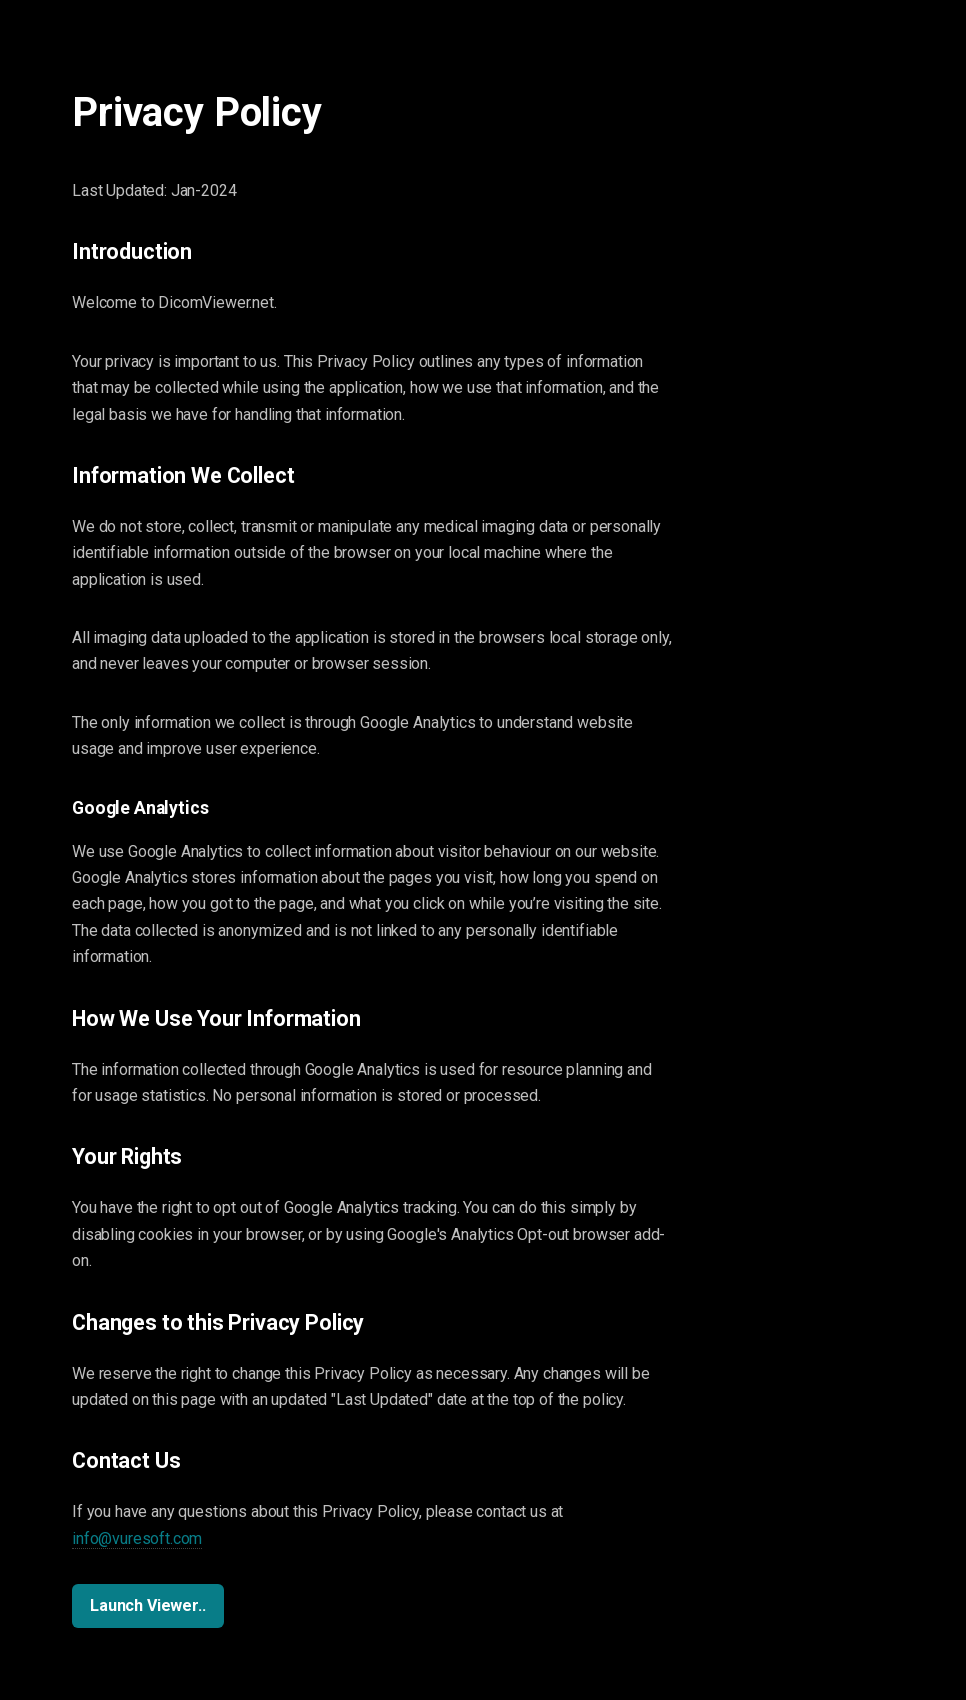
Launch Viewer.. (148, 1605)
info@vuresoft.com (137, 1538)
